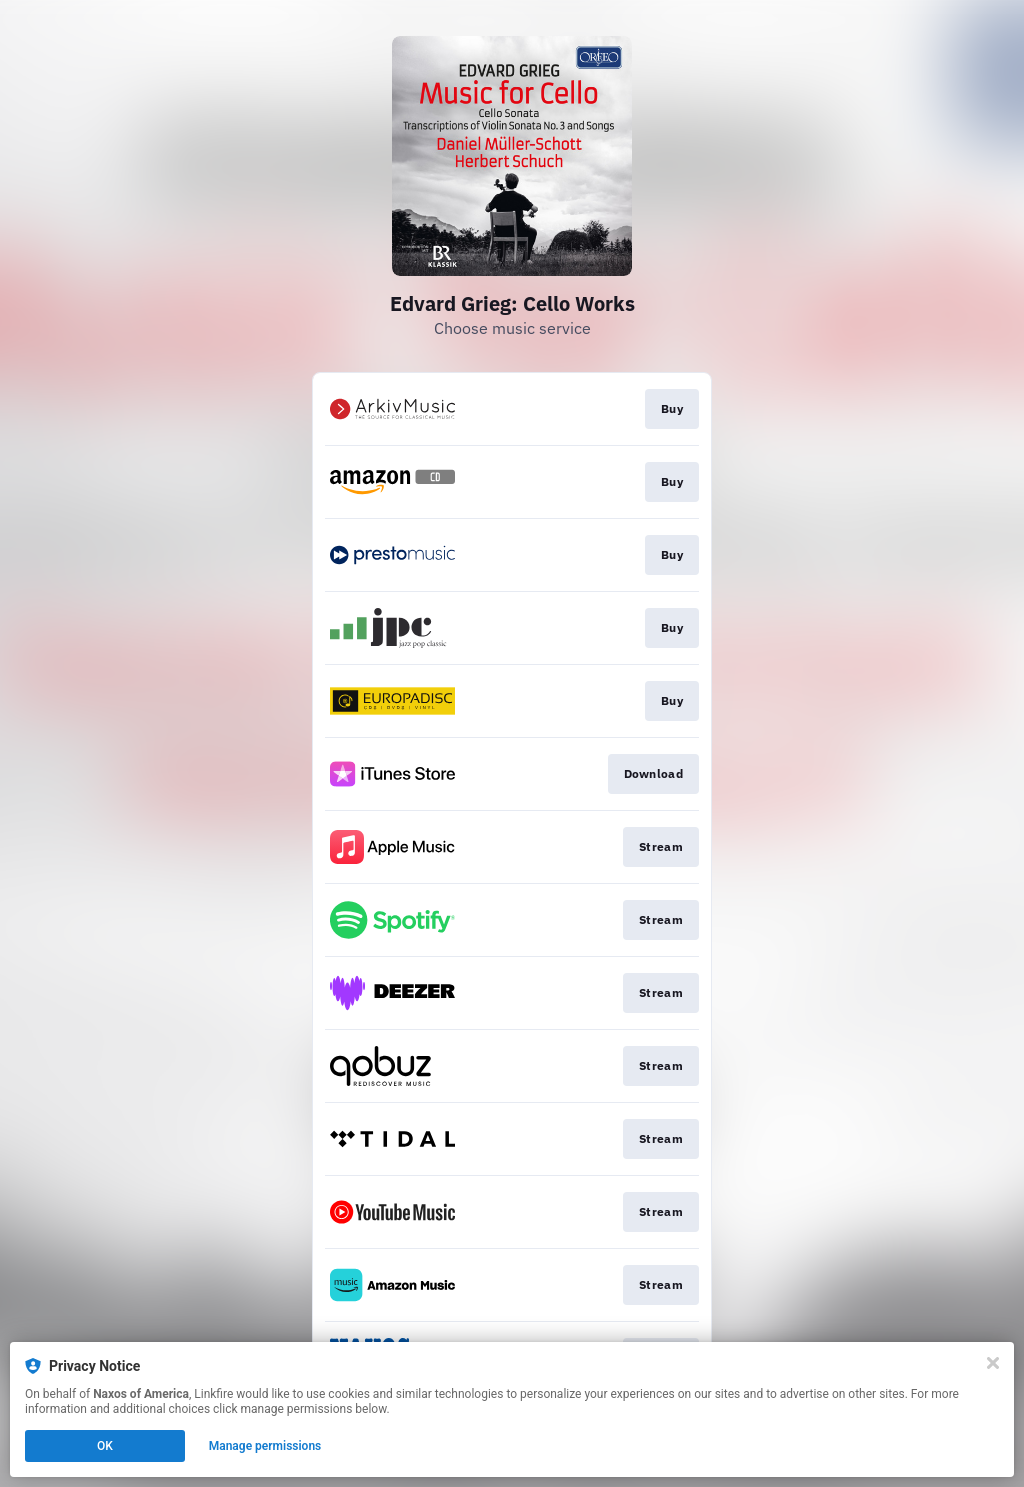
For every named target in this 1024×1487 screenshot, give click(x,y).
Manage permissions (265, 1446)
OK (105, 1446)
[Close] (993, 1363)
